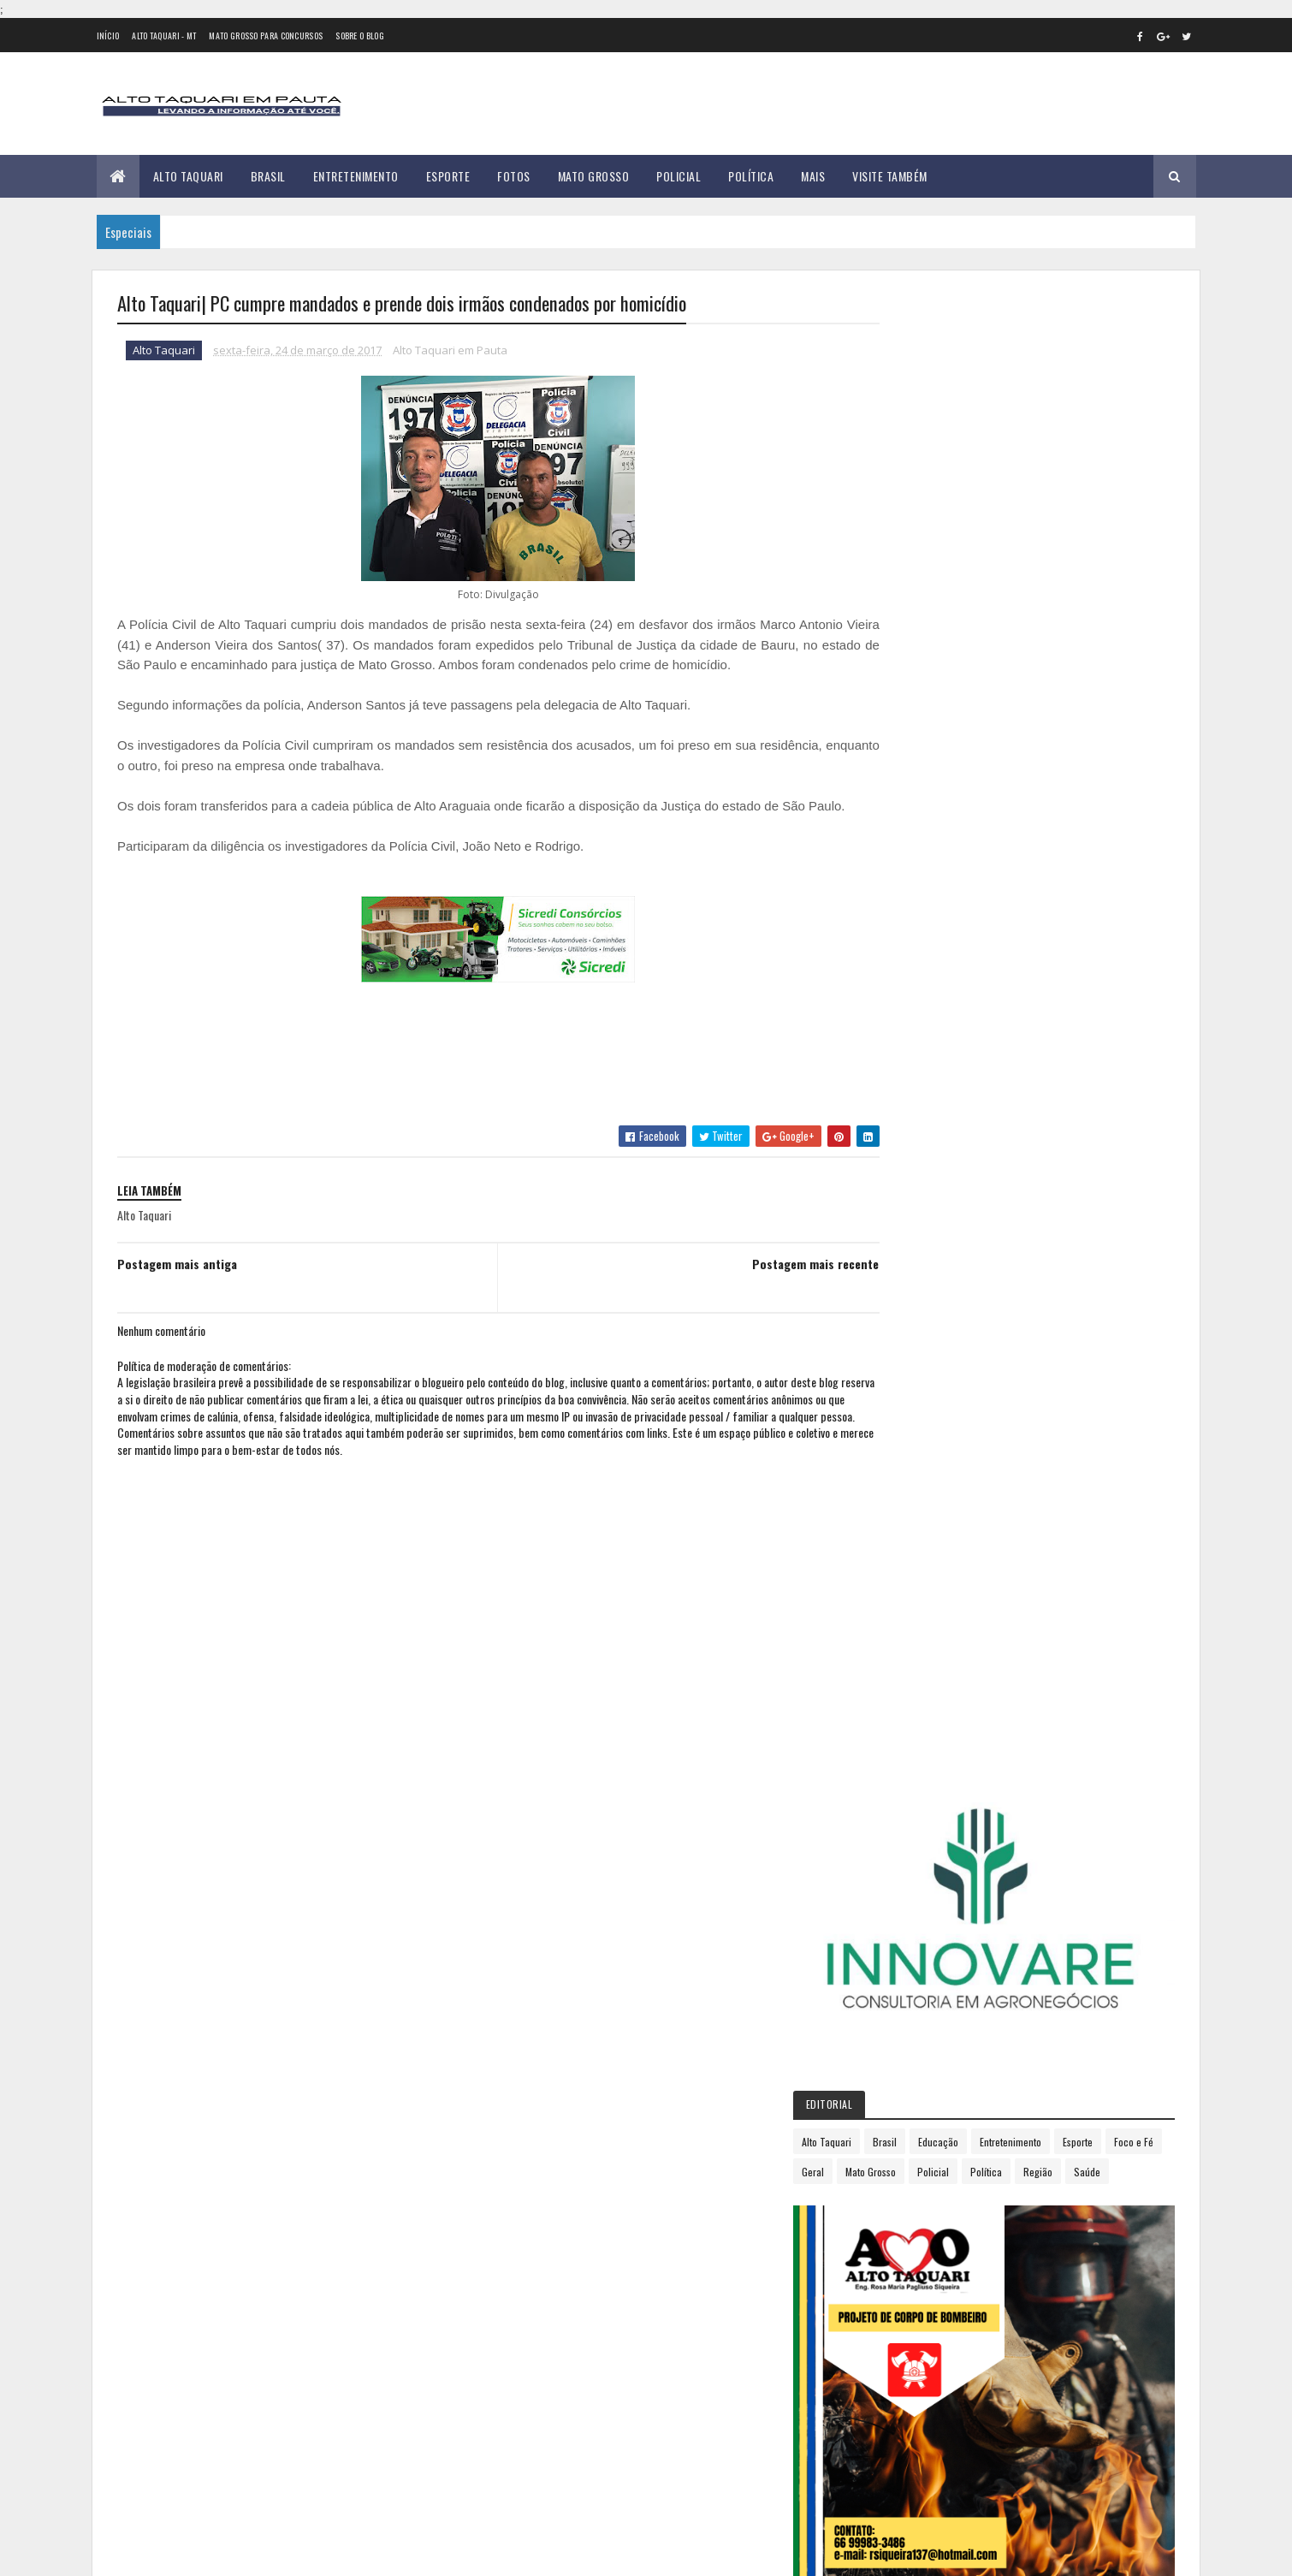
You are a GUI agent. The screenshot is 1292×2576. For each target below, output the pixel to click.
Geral (1010, 643)
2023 (913, 1620)
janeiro (913, 1213)
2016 (912, 1168)
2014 (912, 1119)
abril (907, 1283)
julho (908, 1353)
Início (108, 35)
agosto (913, 1377)
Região (954, 673)
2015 (912, 1143)
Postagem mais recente (778, 1284)
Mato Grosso (594, 176)
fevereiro (919, 1236)
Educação (1024, 613)
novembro (921, 1447)
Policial (678, 176)
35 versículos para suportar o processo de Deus (310, 2396)
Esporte (448, 176)
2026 (913, 1693)
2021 (912, 1572)
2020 (913, 1548)
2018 (912, 1499)
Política (750, 176)
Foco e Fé (958, 643)
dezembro (921, 1470)
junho (910, 1329)
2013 (912, 1095)
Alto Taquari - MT (164, 35)
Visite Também (890, 176)
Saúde (1004, 673)
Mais (813, 176)
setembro (920, 1400)
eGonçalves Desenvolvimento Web (272, 2553)
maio (907, 1306)
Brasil (268, 176)
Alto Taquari (188, 176)
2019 (912, 1524)
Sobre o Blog (359, 35)
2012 (912, 1070)
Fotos (513, 176)
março (911, 1259)
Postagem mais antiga (177, 1284)
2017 (911, 1192)
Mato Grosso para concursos (266, 35)
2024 (913, 1644)
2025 (913, 1668)
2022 (913, 1596)
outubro (917, 1423)
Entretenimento (356, 176)
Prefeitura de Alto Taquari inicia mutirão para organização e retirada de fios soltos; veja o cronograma (308, 2337)
